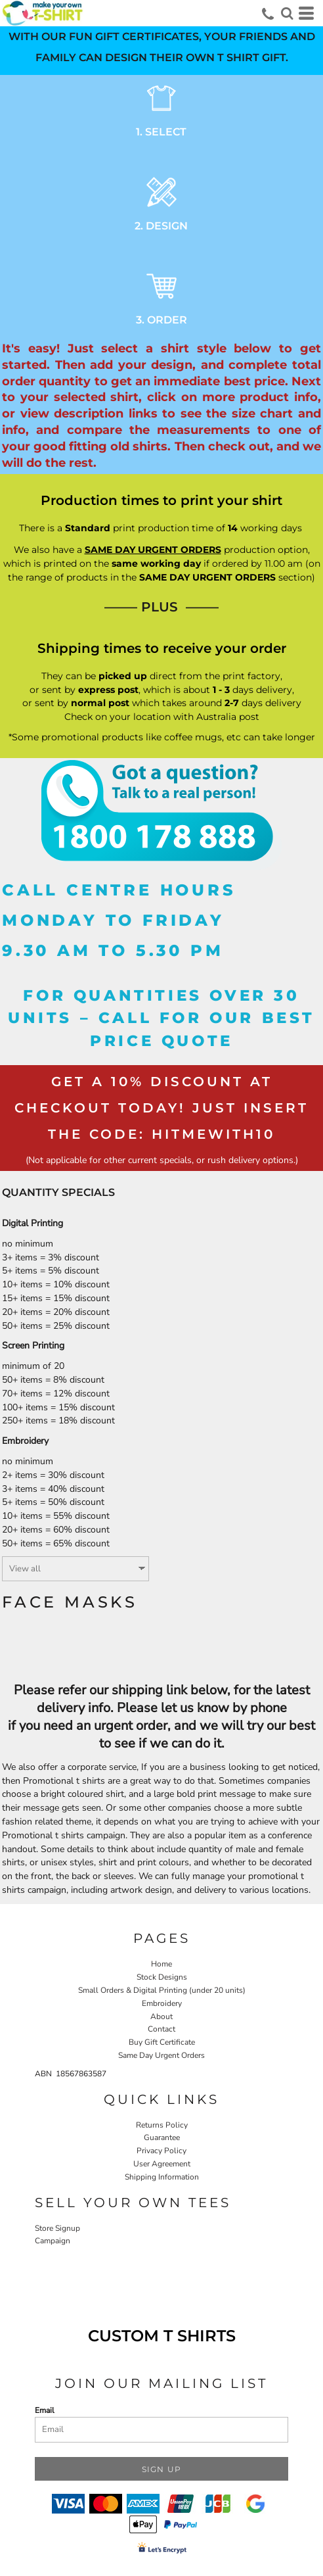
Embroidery (162, 2003)
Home (161, 1964)
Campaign (52, 2240)
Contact (161, 2029)
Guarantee (162, 2137)
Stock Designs (162, 1977)
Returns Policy (162, 2125)
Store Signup (57, 2228)
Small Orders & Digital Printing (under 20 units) (162, 1990)
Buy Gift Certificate (162, 2042)
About (161, 2016)
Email (44, 2410)
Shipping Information (162, 2177)
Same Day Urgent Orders (161, 2055)
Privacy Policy (161, 2150)
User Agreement (161, 2164)
